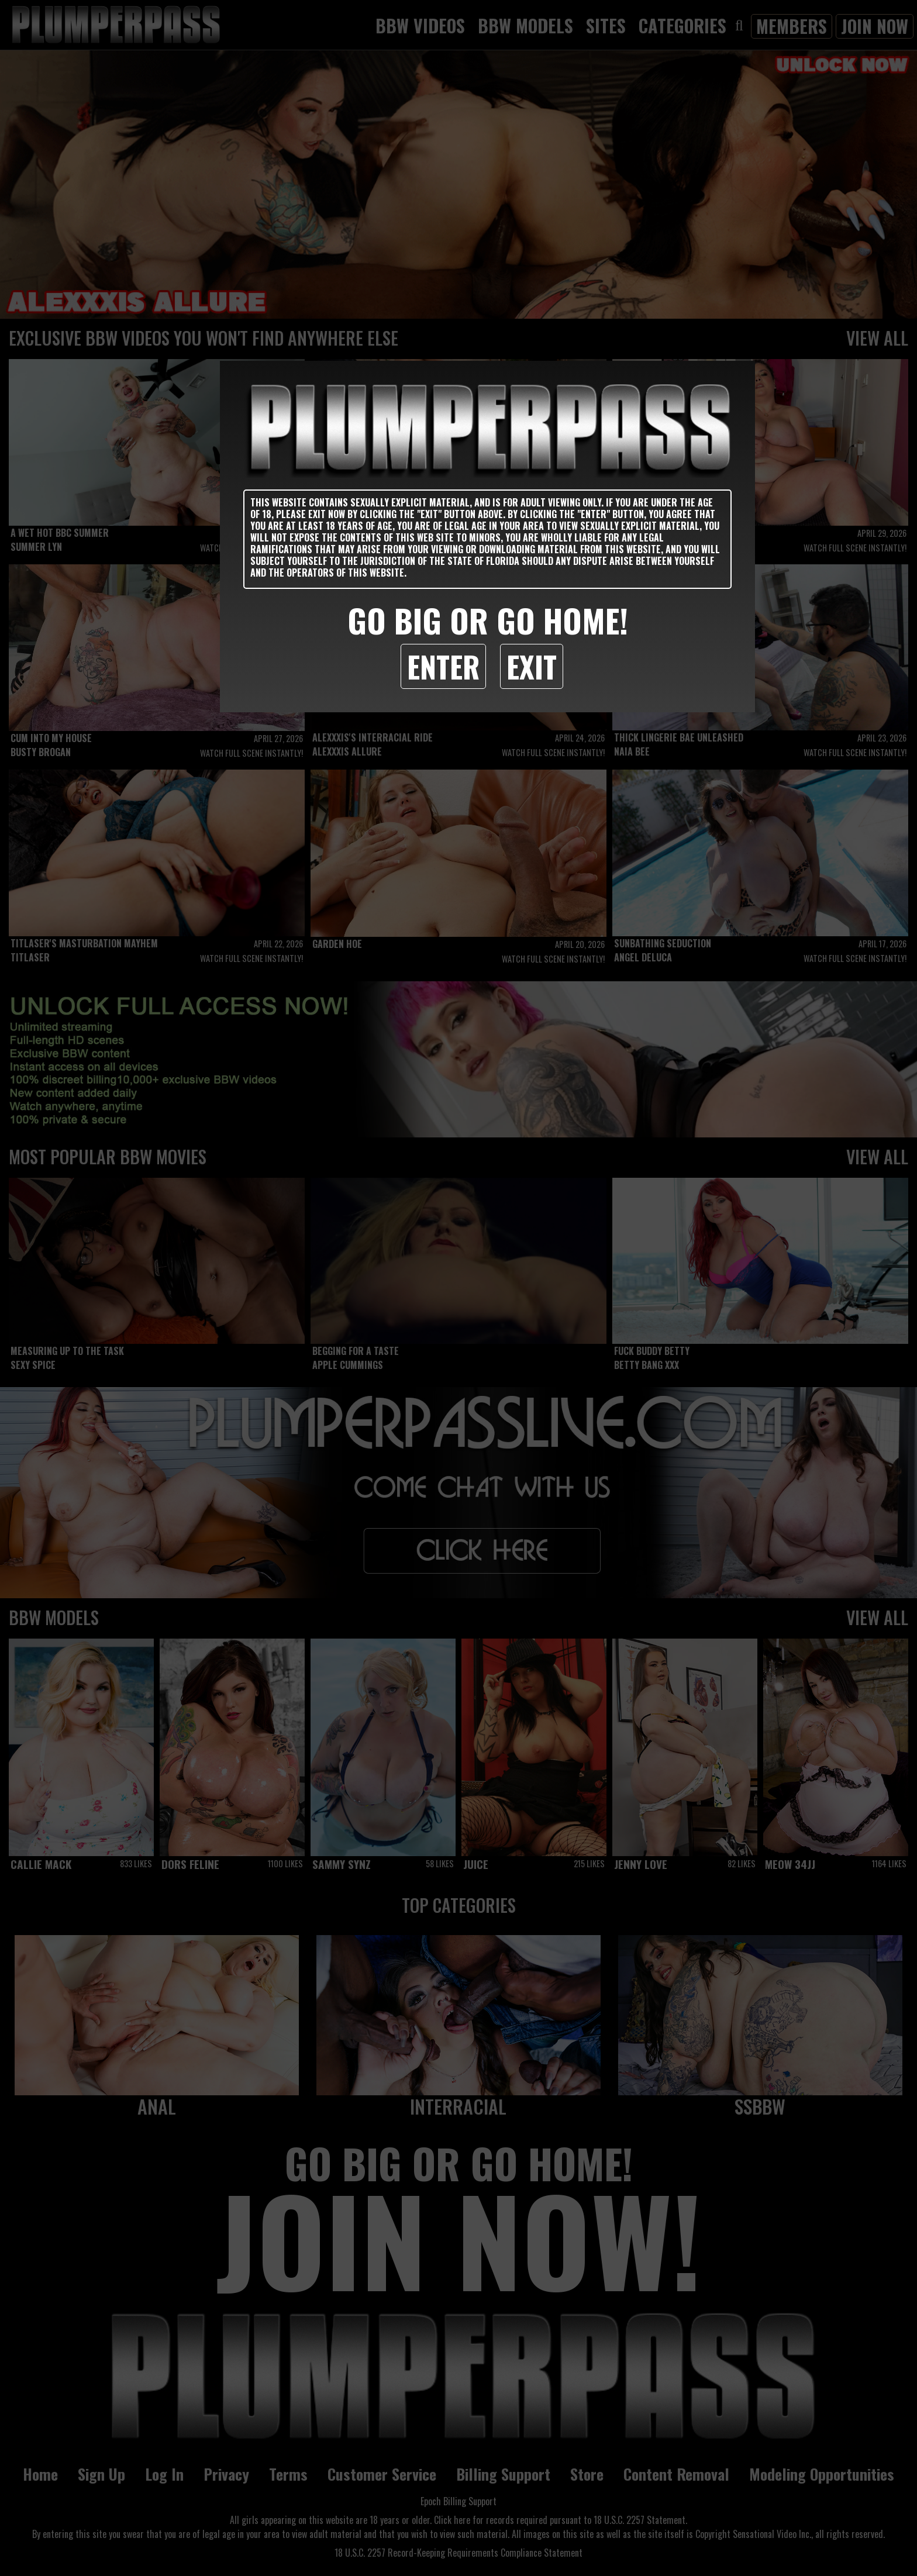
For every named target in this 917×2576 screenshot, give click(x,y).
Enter (443, 666)
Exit (531, 666)
